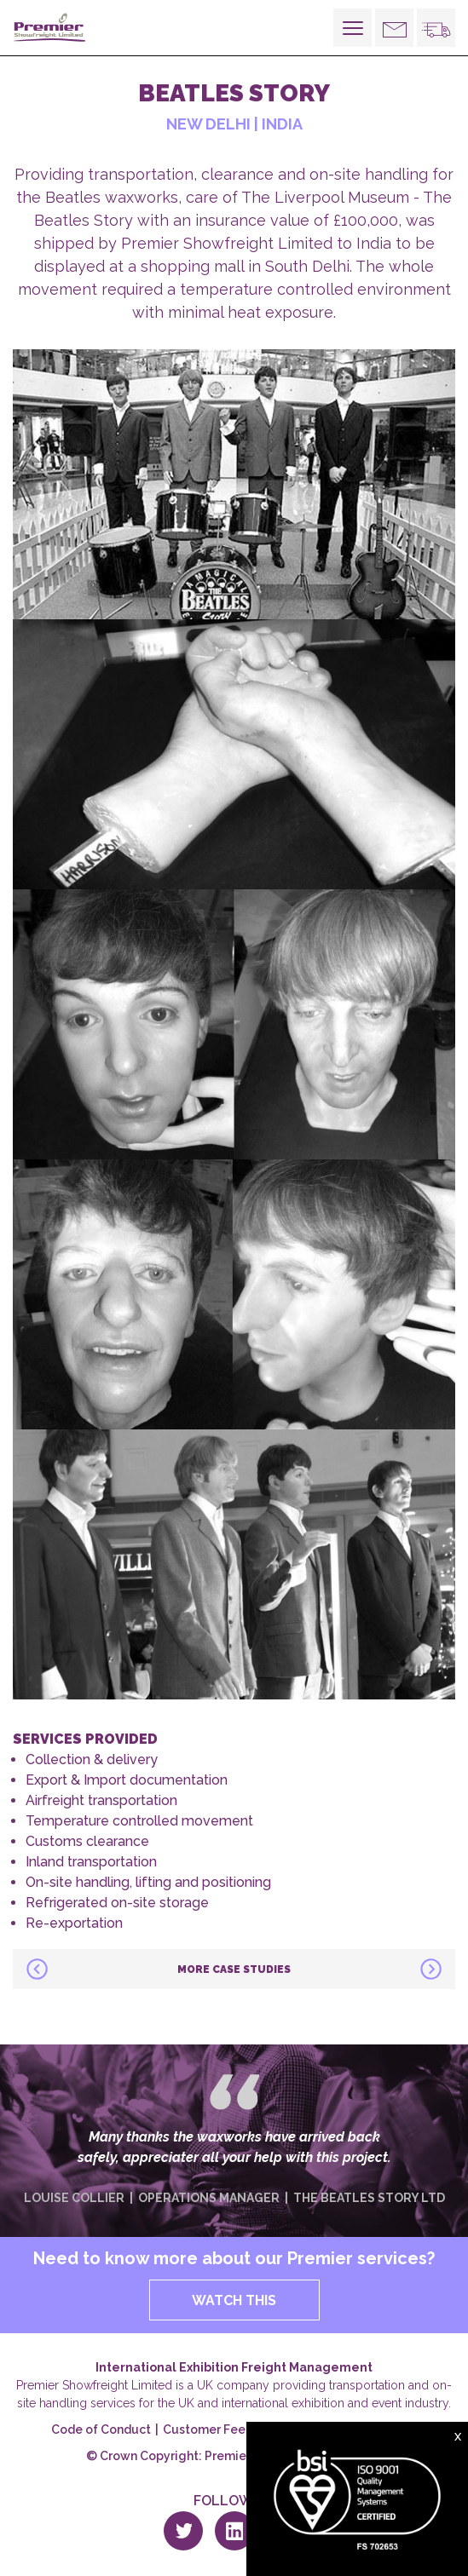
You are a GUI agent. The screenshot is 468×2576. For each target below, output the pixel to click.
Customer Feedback (222, 2429)
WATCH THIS (234, 2300)
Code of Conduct (101, 2429)
